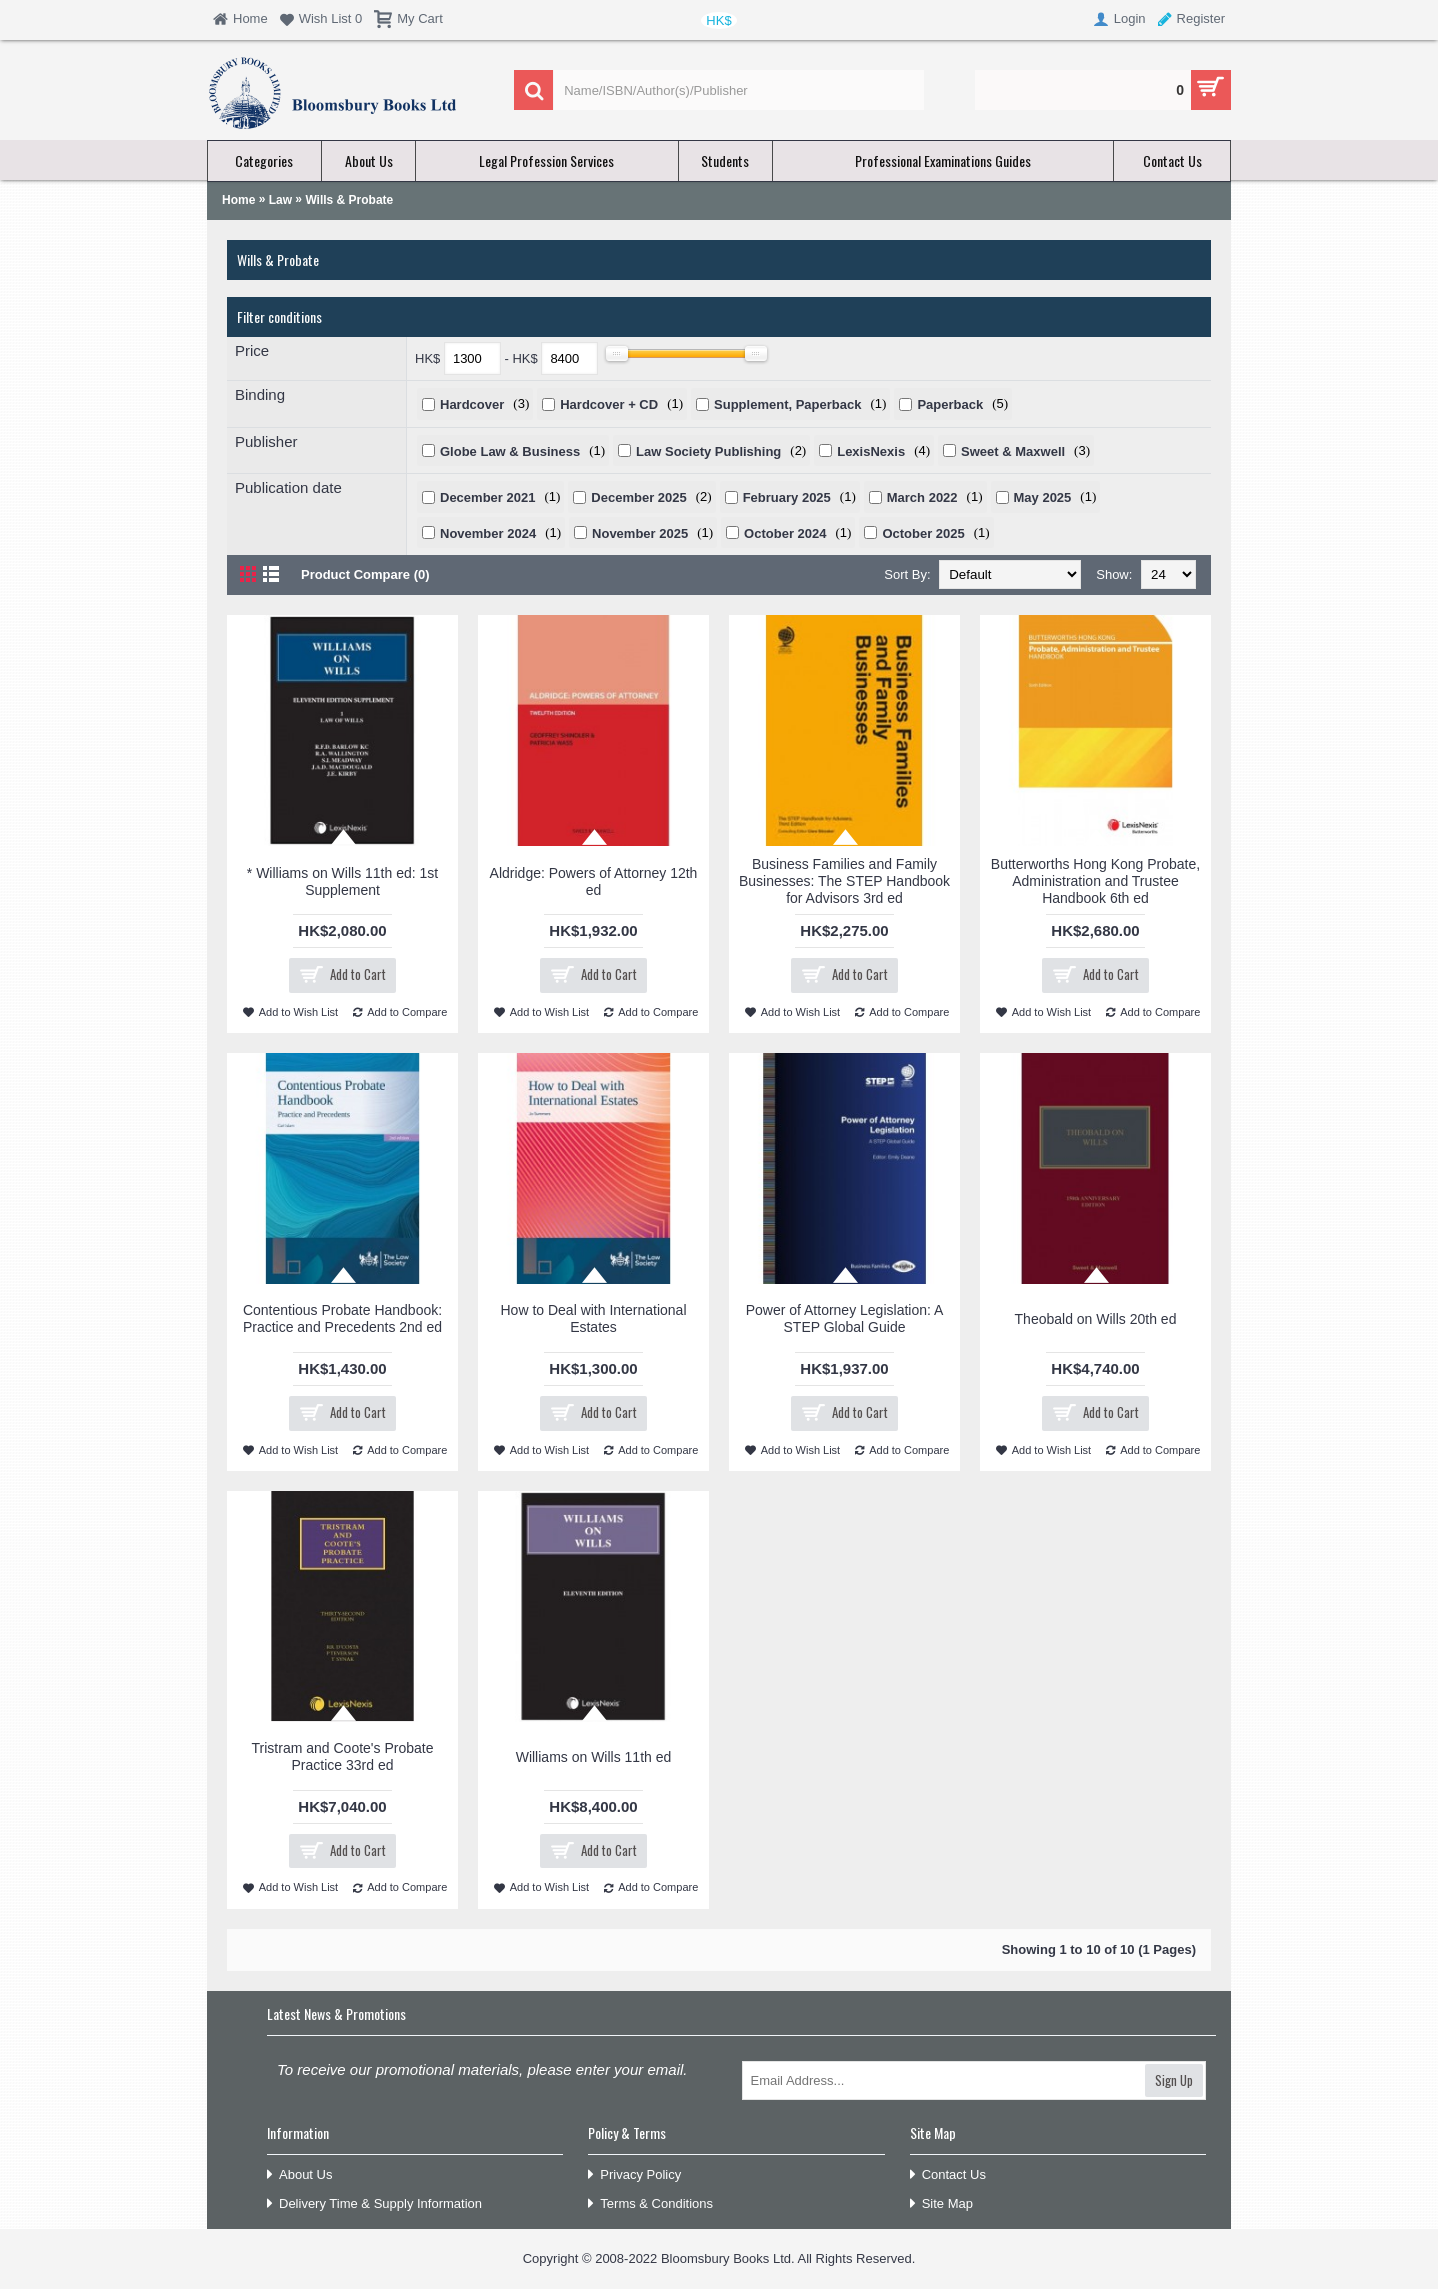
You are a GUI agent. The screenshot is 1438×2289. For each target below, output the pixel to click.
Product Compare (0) (365, 574)
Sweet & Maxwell (1013, 451)
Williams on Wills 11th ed (594, 1757)
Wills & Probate (349, 200)
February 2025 (787, 497)
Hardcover (472, 404)
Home (238, 200)
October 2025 (923, 533)
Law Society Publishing (708, 451)
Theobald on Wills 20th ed (1096, 1319)
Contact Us (948, 2175)
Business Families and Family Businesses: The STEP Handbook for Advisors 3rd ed (844, 881)
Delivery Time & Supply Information (374, 2204)
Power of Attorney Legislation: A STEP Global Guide (845, 1318)
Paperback (950, 404)
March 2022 (922, 497)
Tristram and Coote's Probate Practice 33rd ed (343, 1756)
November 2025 (640, 533)
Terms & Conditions (650, 2204)
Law (280, 200)
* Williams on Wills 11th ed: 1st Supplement (342, 881)
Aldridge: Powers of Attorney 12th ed (594, 881)
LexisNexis (871, 451)
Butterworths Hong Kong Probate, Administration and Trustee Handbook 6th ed (1095, 881)
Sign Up (1174, 2080)
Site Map (941, 2204)
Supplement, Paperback (787, 404)
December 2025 (638, 497)
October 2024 (785, 533)
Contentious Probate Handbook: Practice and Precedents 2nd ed (342, 1318)
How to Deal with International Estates (594, 1318)
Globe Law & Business (510, 451)
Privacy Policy (634, 2175)
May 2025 (1043, 497)
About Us (299, 2175)
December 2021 (487, 497)
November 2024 (488, 533)
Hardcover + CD (609, 404)
